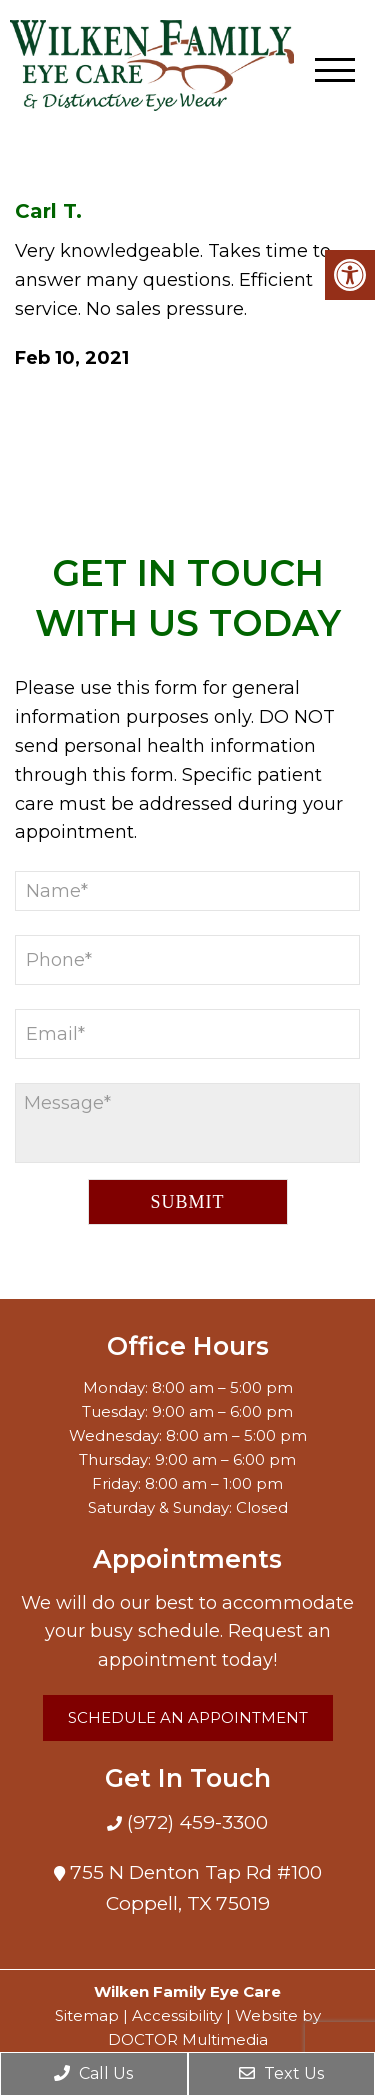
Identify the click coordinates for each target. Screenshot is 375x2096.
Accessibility (177, 2015)
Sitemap (87, 2015)
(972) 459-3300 (195, 1822)
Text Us (281, 2073)
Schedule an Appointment (188, 1717)
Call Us (93, 2073)
